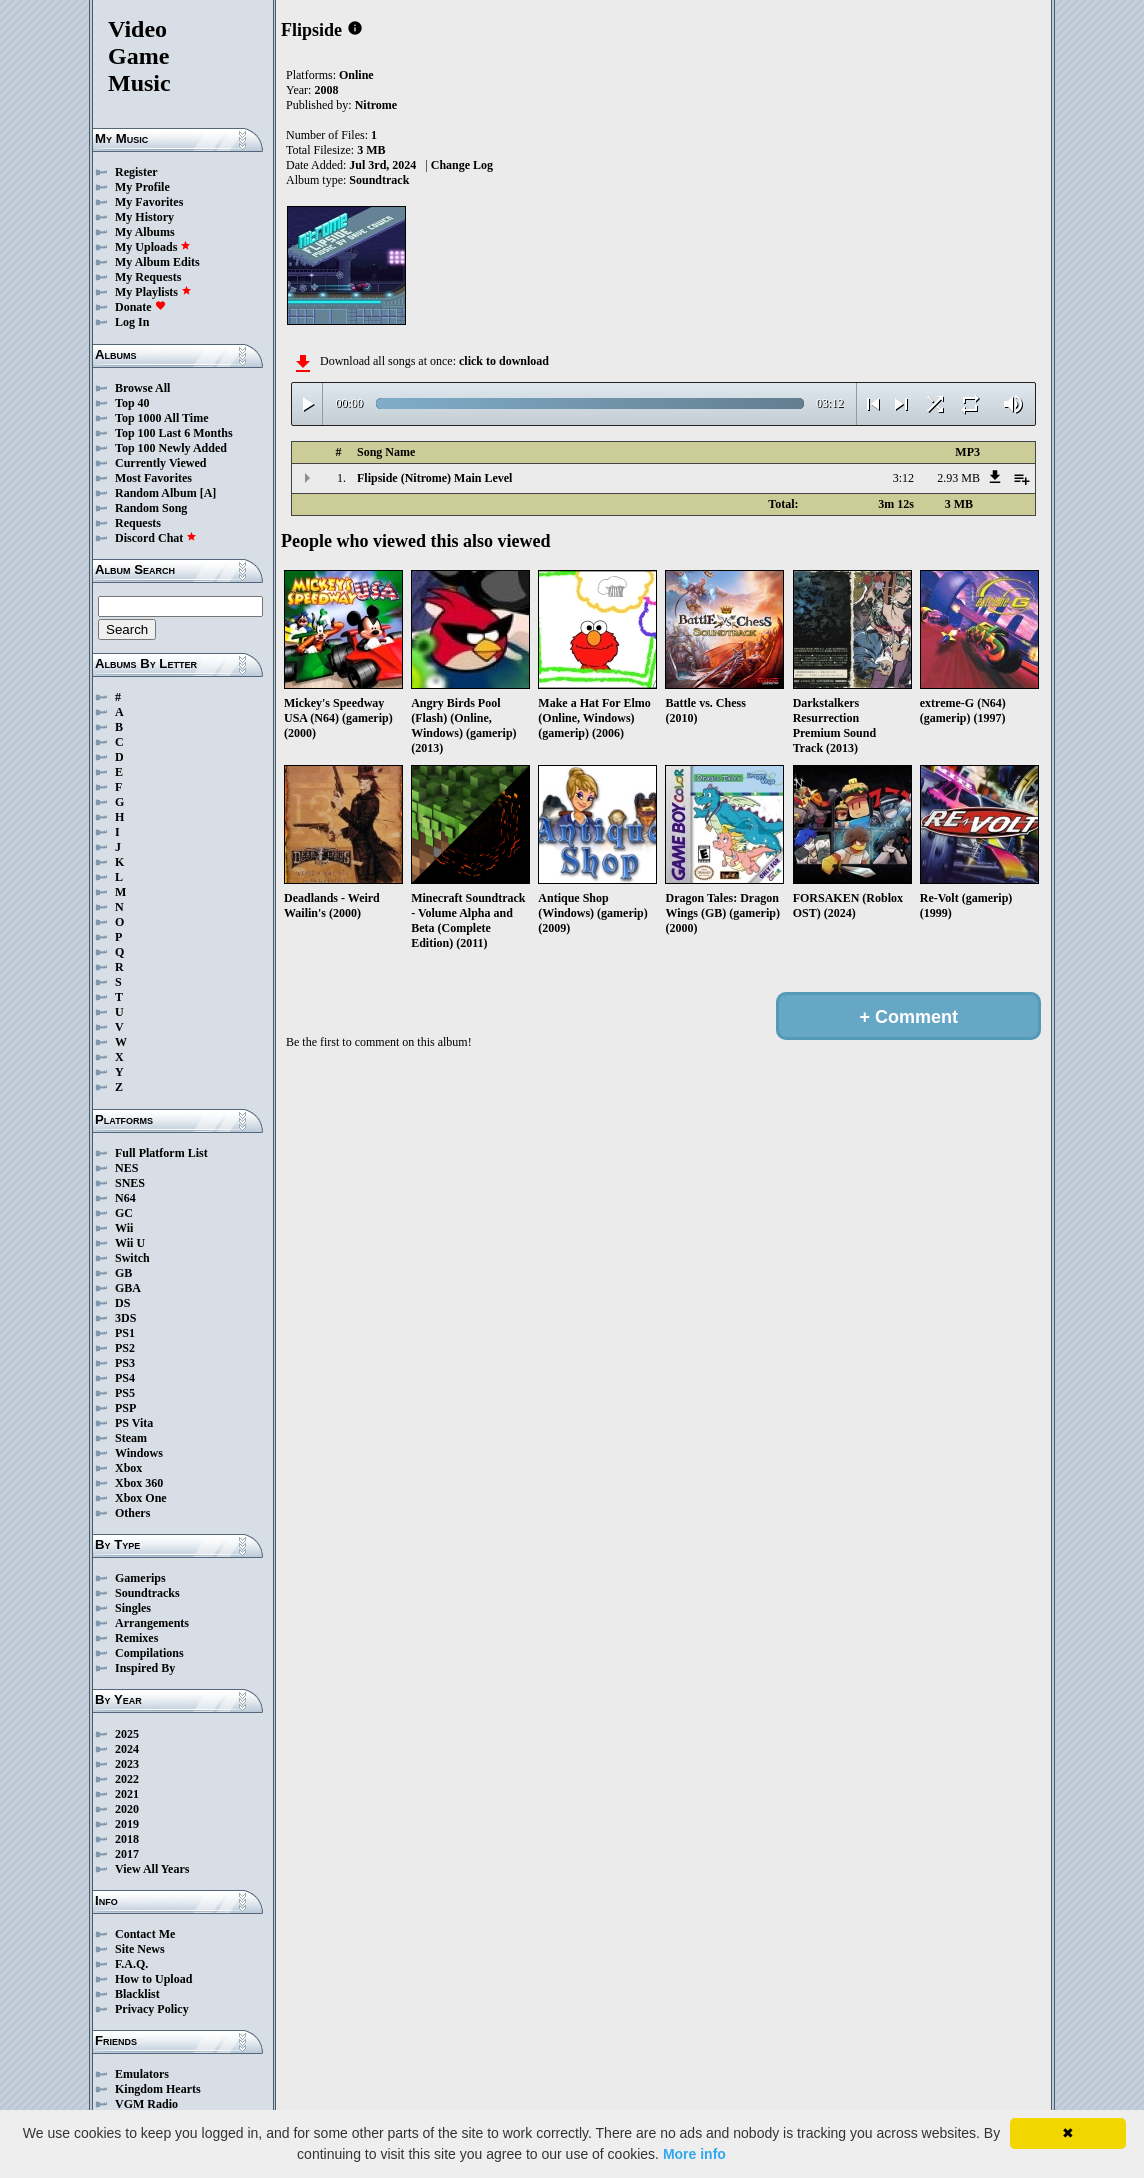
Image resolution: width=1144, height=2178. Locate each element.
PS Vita (134, 1423)
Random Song (151, 508)
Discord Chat (156, 538)
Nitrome (376, 105)
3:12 (903, 478)
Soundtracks (147, 1593)
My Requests (148, 277)
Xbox (128, 1468)
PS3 (125, 1363)
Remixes (136, 1638)
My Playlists (153, 292)
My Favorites (149, 202)
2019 (127, 1824)
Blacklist (137, 1994)
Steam (131, 1438)
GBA (128, 1288)
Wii (124, 1228)
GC (124, 1213)
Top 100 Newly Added (171, 448)
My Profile (142, 187)
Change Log (462, 165)
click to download (504, 361)
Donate (140, 307)
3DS (125, 1318)
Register (136, 172)
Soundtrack (379, 180)
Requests (138, 523)
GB (123, 1273)
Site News (140, 1949)
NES (126, 1168)
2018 (127, 1839)
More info (694, 2154)
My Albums (145, 232)
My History (144, 217)
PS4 (125, 1378)
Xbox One (141, 1498)
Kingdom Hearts (158, 2089)
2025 (127, 1734)
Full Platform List (161, 1153)
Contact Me (145, 1934)
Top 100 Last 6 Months (174, 433)
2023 (127, 1764)
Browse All (142, 388)
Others (132, 1513)
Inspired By (145, 1668)
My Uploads (153, 247)
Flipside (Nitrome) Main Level (434, 478)
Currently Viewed (160, 463)
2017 (127, 1854)
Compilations (149, 1653)
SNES (130, 1183)
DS (122, 1303)
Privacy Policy (152, 2009)
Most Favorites (153, 478)
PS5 (125, 1393)
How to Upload (153, 1979)
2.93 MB (958, 478)
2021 (127, 1794)
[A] (208, 493)
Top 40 (132, 403)
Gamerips (140, 1578)
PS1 (125, 1333)
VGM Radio (146, 2104)
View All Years (152, 1869)
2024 (127, 1749)
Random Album (156, 493)
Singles (133, 1608)
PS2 (125, 1348)
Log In (132, 322)
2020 (127, 1809)
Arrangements (152, 1623)
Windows (139, 1453)
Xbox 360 (139, 1483)
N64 (125, 1198)
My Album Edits (157, 262)
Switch (132, 1258)
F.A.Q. (131, 1964)
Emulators (142, 2074)
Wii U (130, 1243)
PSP (125, 1408)
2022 (127, 1779)
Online (356, 75)
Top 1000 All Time (161, 418)
